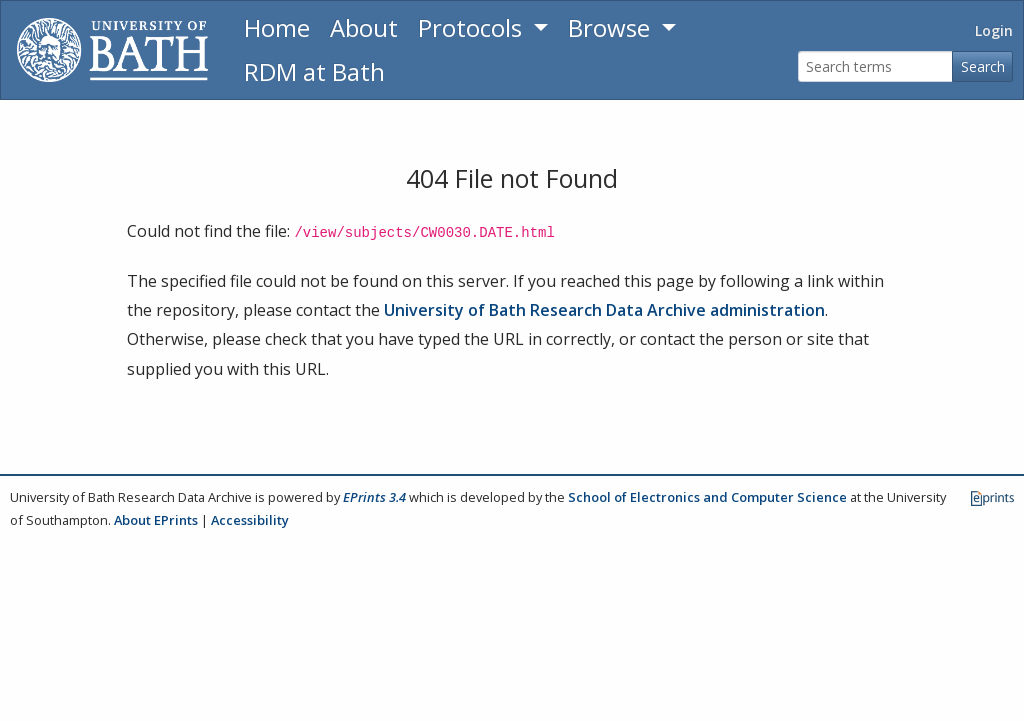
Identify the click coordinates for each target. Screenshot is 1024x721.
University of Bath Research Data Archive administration (604, 310)
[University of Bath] (112, 50)
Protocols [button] (473, 27)
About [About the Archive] (364, 27)
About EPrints (156, 520)
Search (983, 66)
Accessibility (250, 520)
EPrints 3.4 (374, 497)
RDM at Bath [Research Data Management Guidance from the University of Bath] (314, 71)
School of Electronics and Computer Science (707, 497)
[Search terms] (875, 66)
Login (994, 30)
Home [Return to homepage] (277, 27)
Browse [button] (612, 27)
